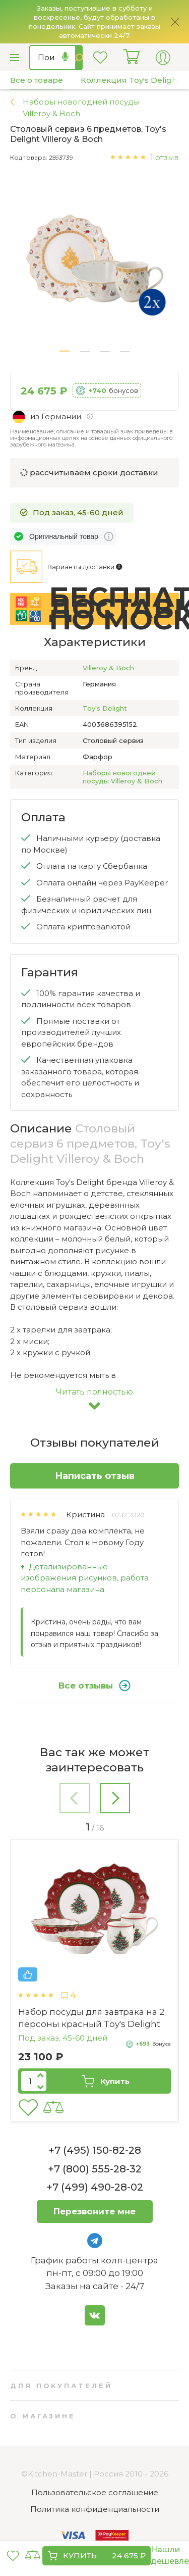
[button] (64, 351)
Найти (79, 57)
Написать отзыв (95, 1475)
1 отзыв (164, 157)
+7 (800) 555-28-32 (95, 2169)
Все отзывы (94, 1685)
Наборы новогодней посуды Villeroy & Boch (122, 777)
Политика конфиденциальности (94, 2509)
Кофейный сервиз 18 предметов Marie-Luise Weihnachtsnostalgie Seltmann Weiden (91, 2024)
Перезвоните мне (94, 2211)
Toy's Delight (105, 708)
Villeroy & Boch (108, 668)
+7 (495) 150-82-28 (94, 2150)
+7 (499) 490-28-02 (94, 2187)
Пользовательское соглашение (94, 2492)
